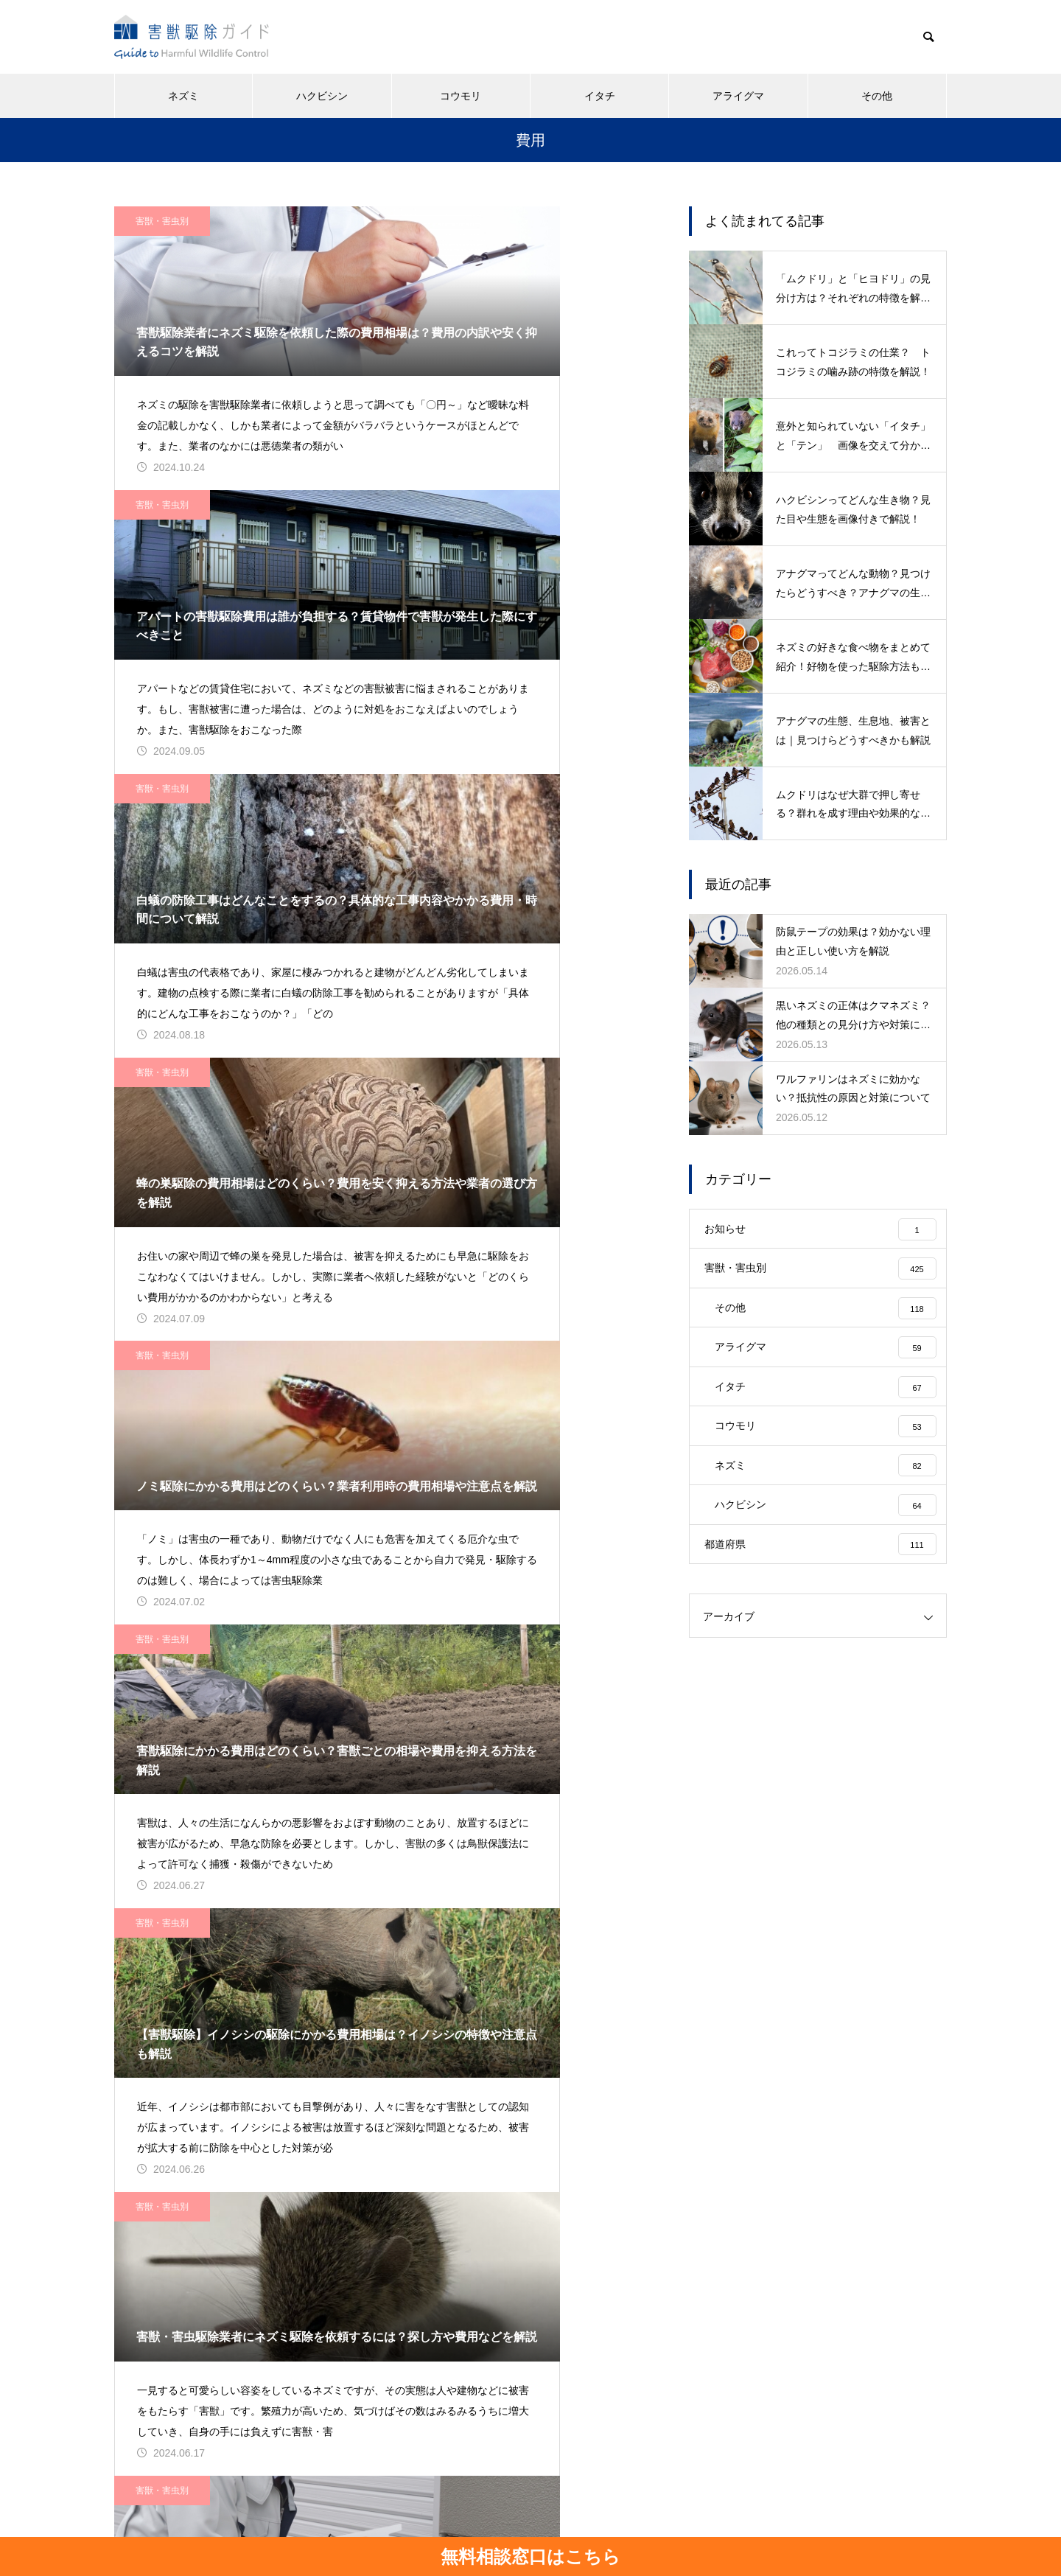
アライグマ (738, 96)
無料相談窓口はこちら (530, 2556)
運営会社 (431, 2510)
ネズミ (183, 96)
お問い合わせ (619, 2510)
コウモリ (460, 96)
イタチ (599, 96)
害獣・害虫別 (162, 221)
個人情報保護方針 (520, 2510)
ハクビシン (322, 96)
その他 (876, 96)
